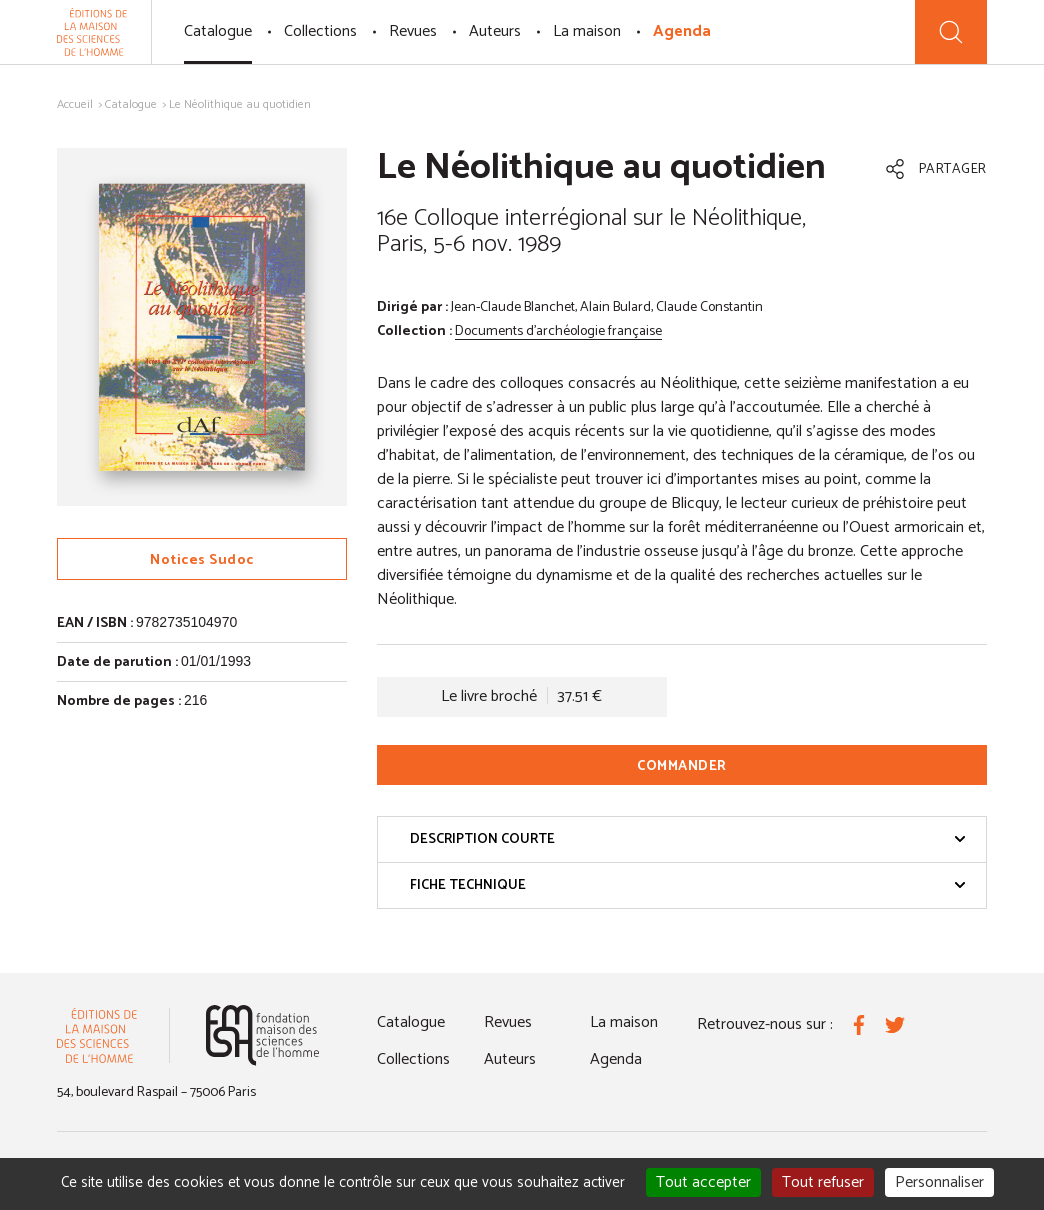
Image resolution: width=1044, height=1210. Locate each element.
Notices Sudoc (202, 560)
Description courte (688, 839)
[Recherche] (951, 32)
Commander (682, 766)
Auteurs (495, 31)
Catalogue (218, 31)
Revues (413, 31)
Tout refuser (823, 1182)
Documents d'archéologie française (558, 331)
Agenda (682, 31)
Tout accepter (703, 1182)
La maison (587, 31)
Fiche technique (688, 885)
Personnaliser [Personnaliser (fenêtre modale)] (939, 1182)
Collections (320, 31)
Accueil (75, 104)
